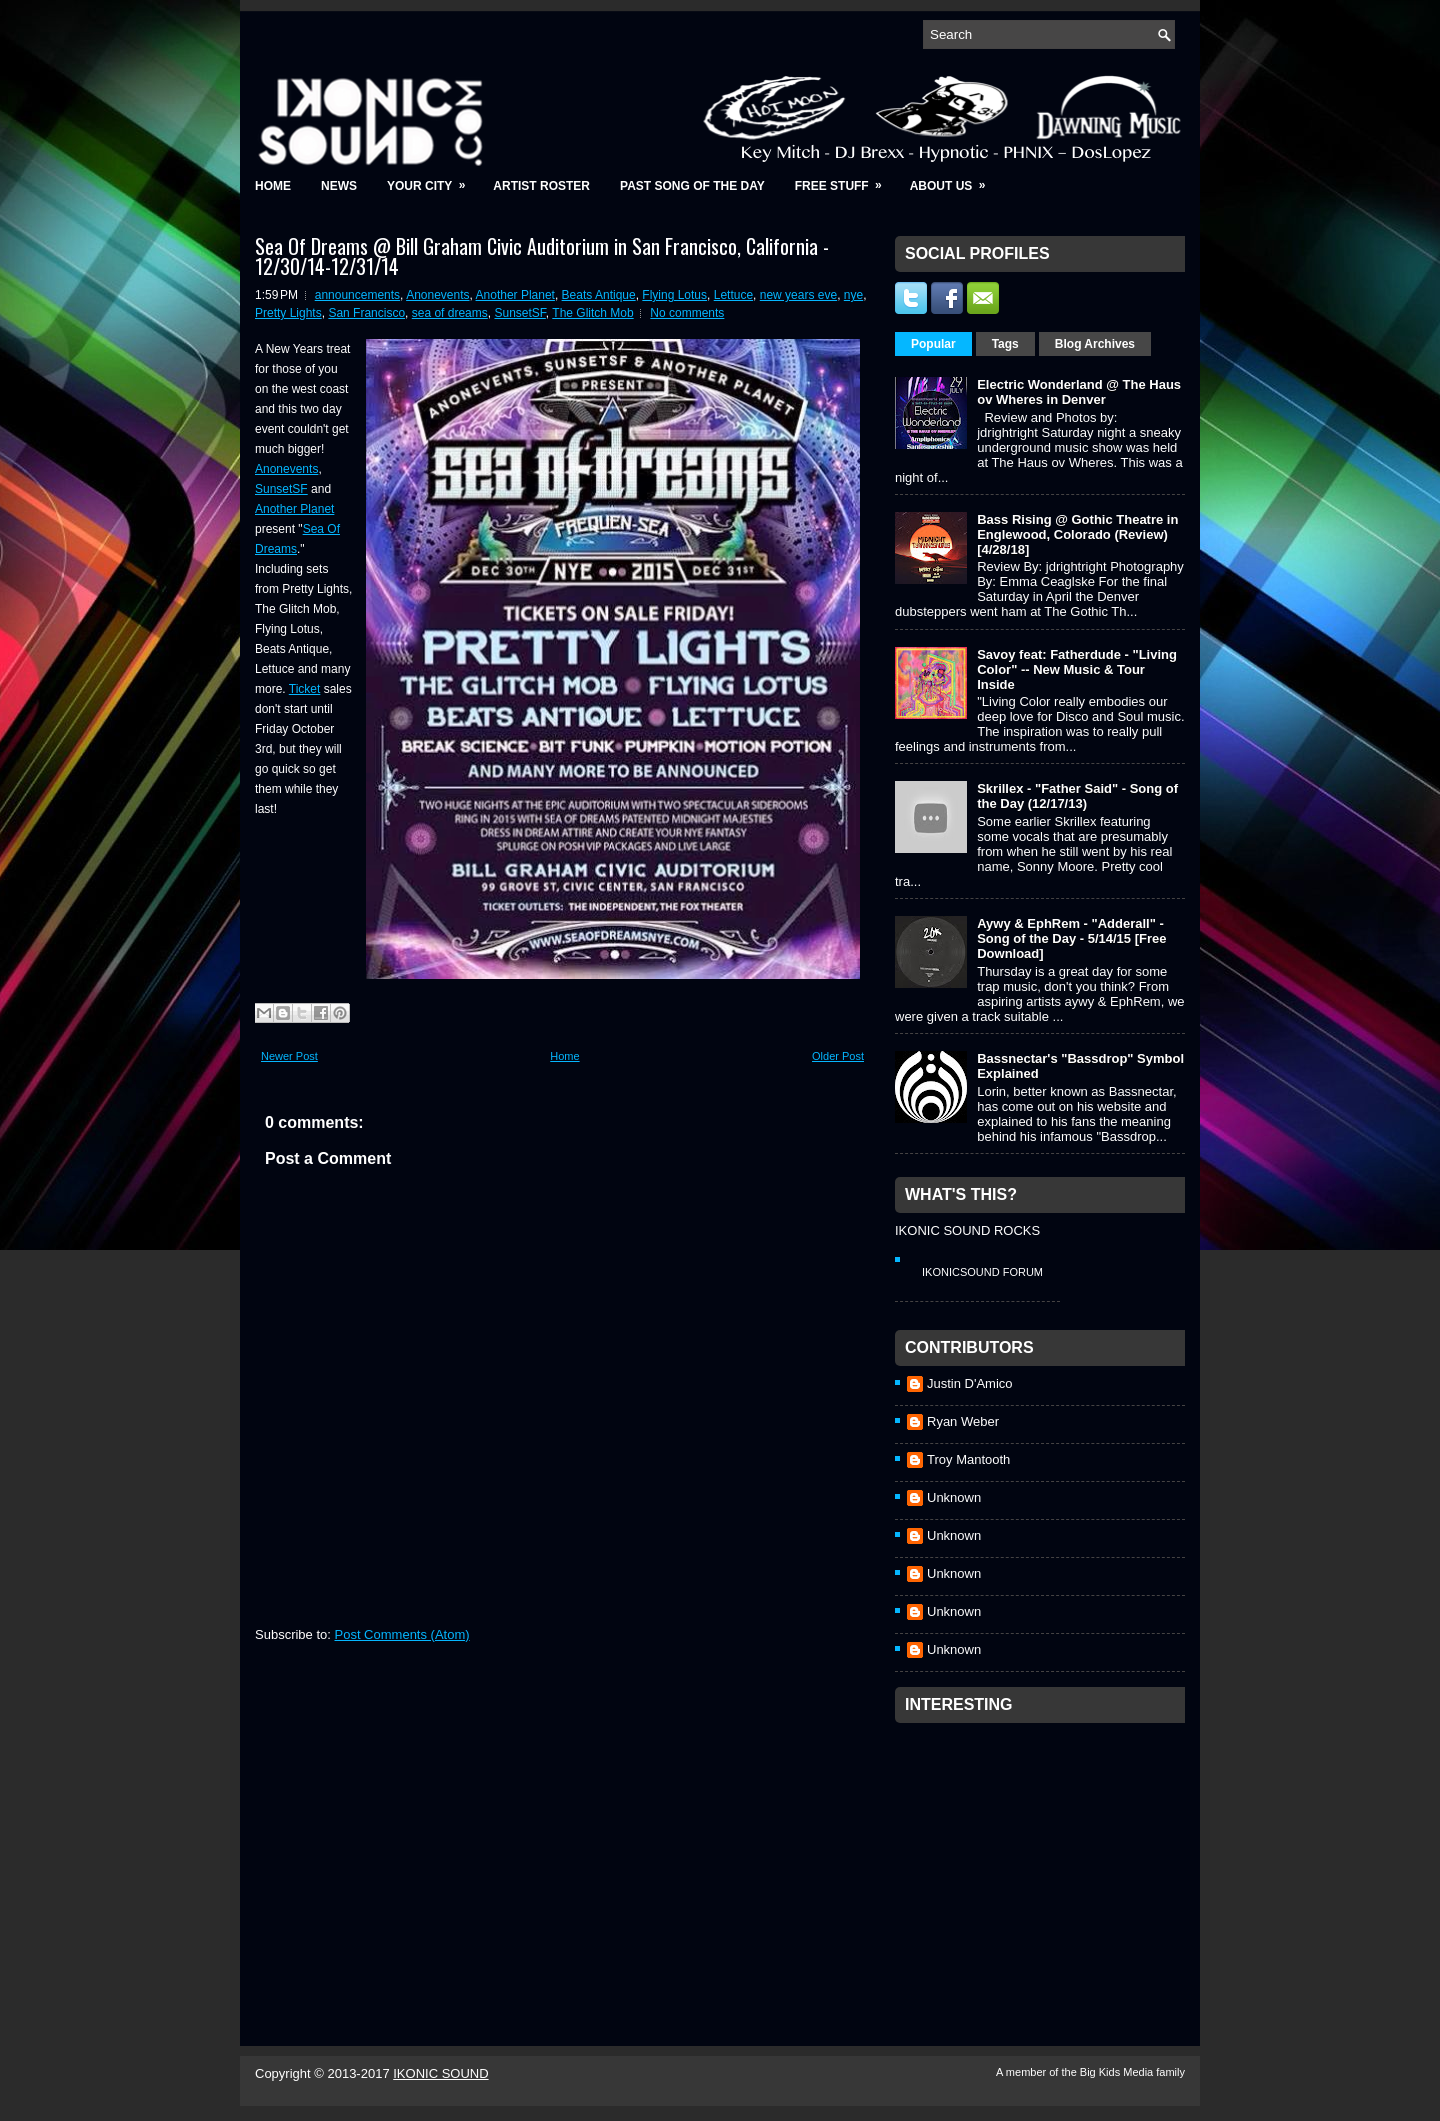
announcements (357, 295)
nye (853, 295)
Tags (1005, 344)
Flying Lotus (674, 295)
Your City (432, 179)
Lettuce (733, 295)
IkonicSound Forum (982, 1272)
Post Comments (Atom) (402, 1634)
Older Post (838, 1056)
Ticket (305, 689)
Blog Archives (1095, 344)
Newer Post (289, 1056)
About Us (954, 179)
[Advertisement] (1045, 1858)
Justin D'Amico (970, 1383)
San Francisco (366, 313)
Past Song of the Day (692, 186)
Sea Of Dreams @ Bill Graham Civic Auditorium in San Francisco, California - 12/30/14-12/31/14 (542, 256)
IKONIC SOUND (440, 2073)
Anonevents (437, 295)
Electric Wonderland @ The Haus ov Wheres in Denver (1079, 392)
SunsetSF (519, 313)
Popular (933, 344)
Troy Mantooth (968, 1459)
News (339, 186)
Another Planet (515, 295)
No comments (687, 313)
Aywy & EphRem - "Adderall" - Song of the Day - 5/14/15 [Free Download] (1071, 938)
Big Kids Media (1118, 2072)
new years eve (798, 295)
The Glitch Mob (592, 313)
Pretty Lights (288, 313)
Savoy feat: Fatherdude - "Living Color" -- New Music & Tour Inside (1077, 669)
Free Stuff (845, 179)
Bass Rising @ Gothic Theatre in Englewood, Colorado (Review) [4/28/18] (1077, 534)
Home (273, 186)
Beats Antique (599, 295)
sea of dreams (450, 313)
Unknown (954, 1497)
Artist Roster (541, 186)
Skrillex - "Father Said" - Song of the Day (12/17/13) (1077, 796)
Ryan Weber (963, 1421)
